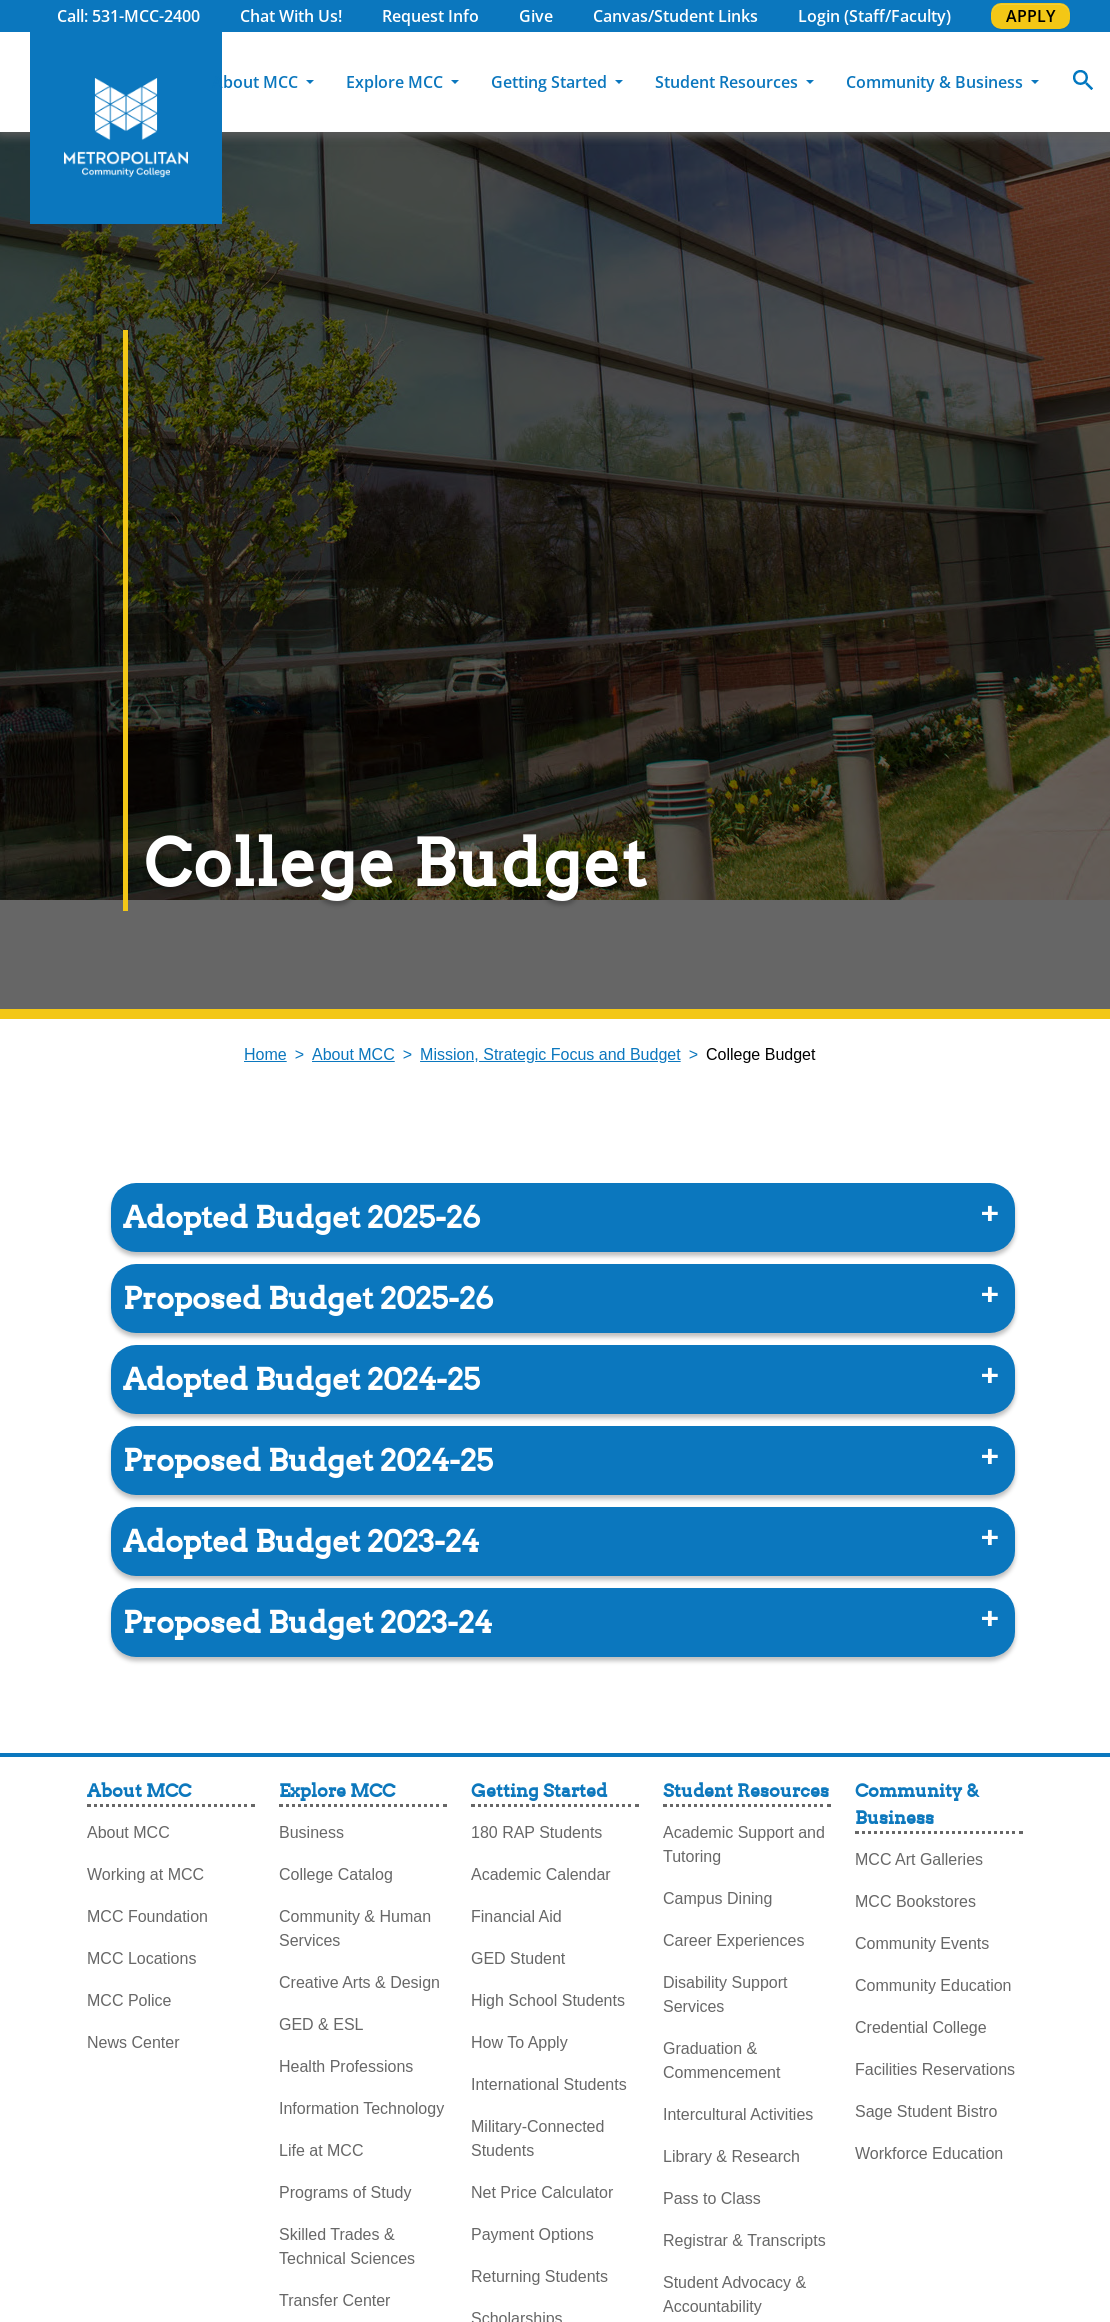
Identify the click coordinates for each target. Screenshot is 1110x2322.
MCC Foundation (147, 1916)
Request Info (430, 16)
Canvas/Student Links (675, 16)
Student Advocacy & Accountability (734, 2294)
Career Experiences (733, 1940)
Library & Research (731, 2156)
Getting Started (551, 82)
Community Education (933, 1985)
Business (311, 1832)
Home (265, 1054)
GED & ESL (321, 2024)
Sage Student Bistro (926, 2111)
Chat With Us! (291, 16)
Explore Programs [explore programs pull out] (1070, 309)
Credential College (921, 2027)
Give (536, 16)
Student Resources (728, 82)
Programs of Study (345, 2192)
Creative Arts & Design (359, 1982)
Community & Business (936, 82)
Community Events (922, 1943)
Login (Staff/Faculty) (874, 16)
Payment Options (532, 2234)
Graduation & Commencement (721, 2060)
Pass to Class (712, 2198)
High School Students (548, 2000)
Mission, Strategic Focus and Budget (550, 1054)
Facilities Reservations (935, 2069)
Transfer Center (334, 2300)
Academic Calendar (541, 1874)
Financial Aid (516, 1916)
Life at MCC (321, 2150)
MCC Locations (141, 1958)
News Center (133, 2042)
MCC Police (129, 2000)
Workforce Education (929, 2153)
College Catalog (336, 1874)
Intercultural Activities (738, 2114)
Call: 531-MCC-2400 (128, 16)
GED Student (518, 1958)
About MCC (257, 82)
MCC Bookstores (915, 1901)
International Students (549, 2084)
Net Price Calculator (542, 2192)
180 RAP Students (536, 1832)
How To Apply (519, 2042)
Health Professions (346, 2066)
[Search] (1083, 82)
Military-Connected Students (537, 2138)
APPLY (1030, 16)
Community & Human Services (355, 1928)
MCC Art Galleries (919, 1859)
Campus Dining (717, 1898)
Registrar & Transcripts (744, 2240)
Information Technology (361, 2108)
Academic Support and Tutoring (744, 1844)
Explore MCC (396, 82)
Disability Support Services (725, 1994)
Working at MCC (145, 1874)
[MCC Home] (126, 128)
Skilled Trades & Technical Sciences (347, 2246)
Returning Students (539, 2276)
